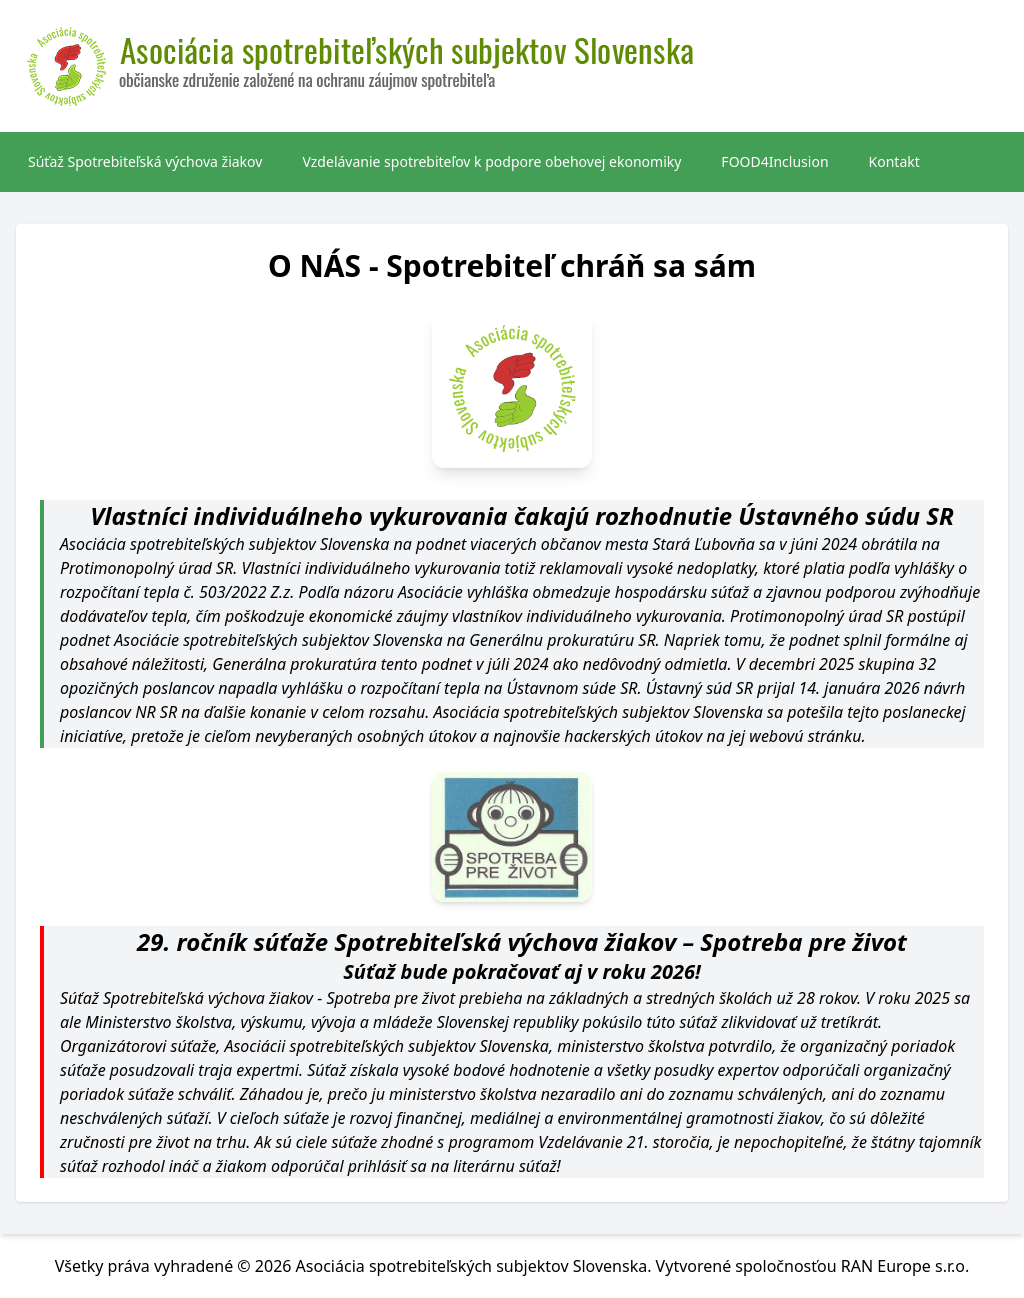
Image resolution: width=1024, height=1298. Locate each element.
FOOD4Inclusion (774, 161)
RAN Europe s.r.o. (905, 1266)
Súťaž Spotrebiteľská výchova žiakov (145, 161)
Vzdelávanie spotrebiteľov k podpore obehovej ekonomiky (491, 161)
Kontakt (894, 161)
